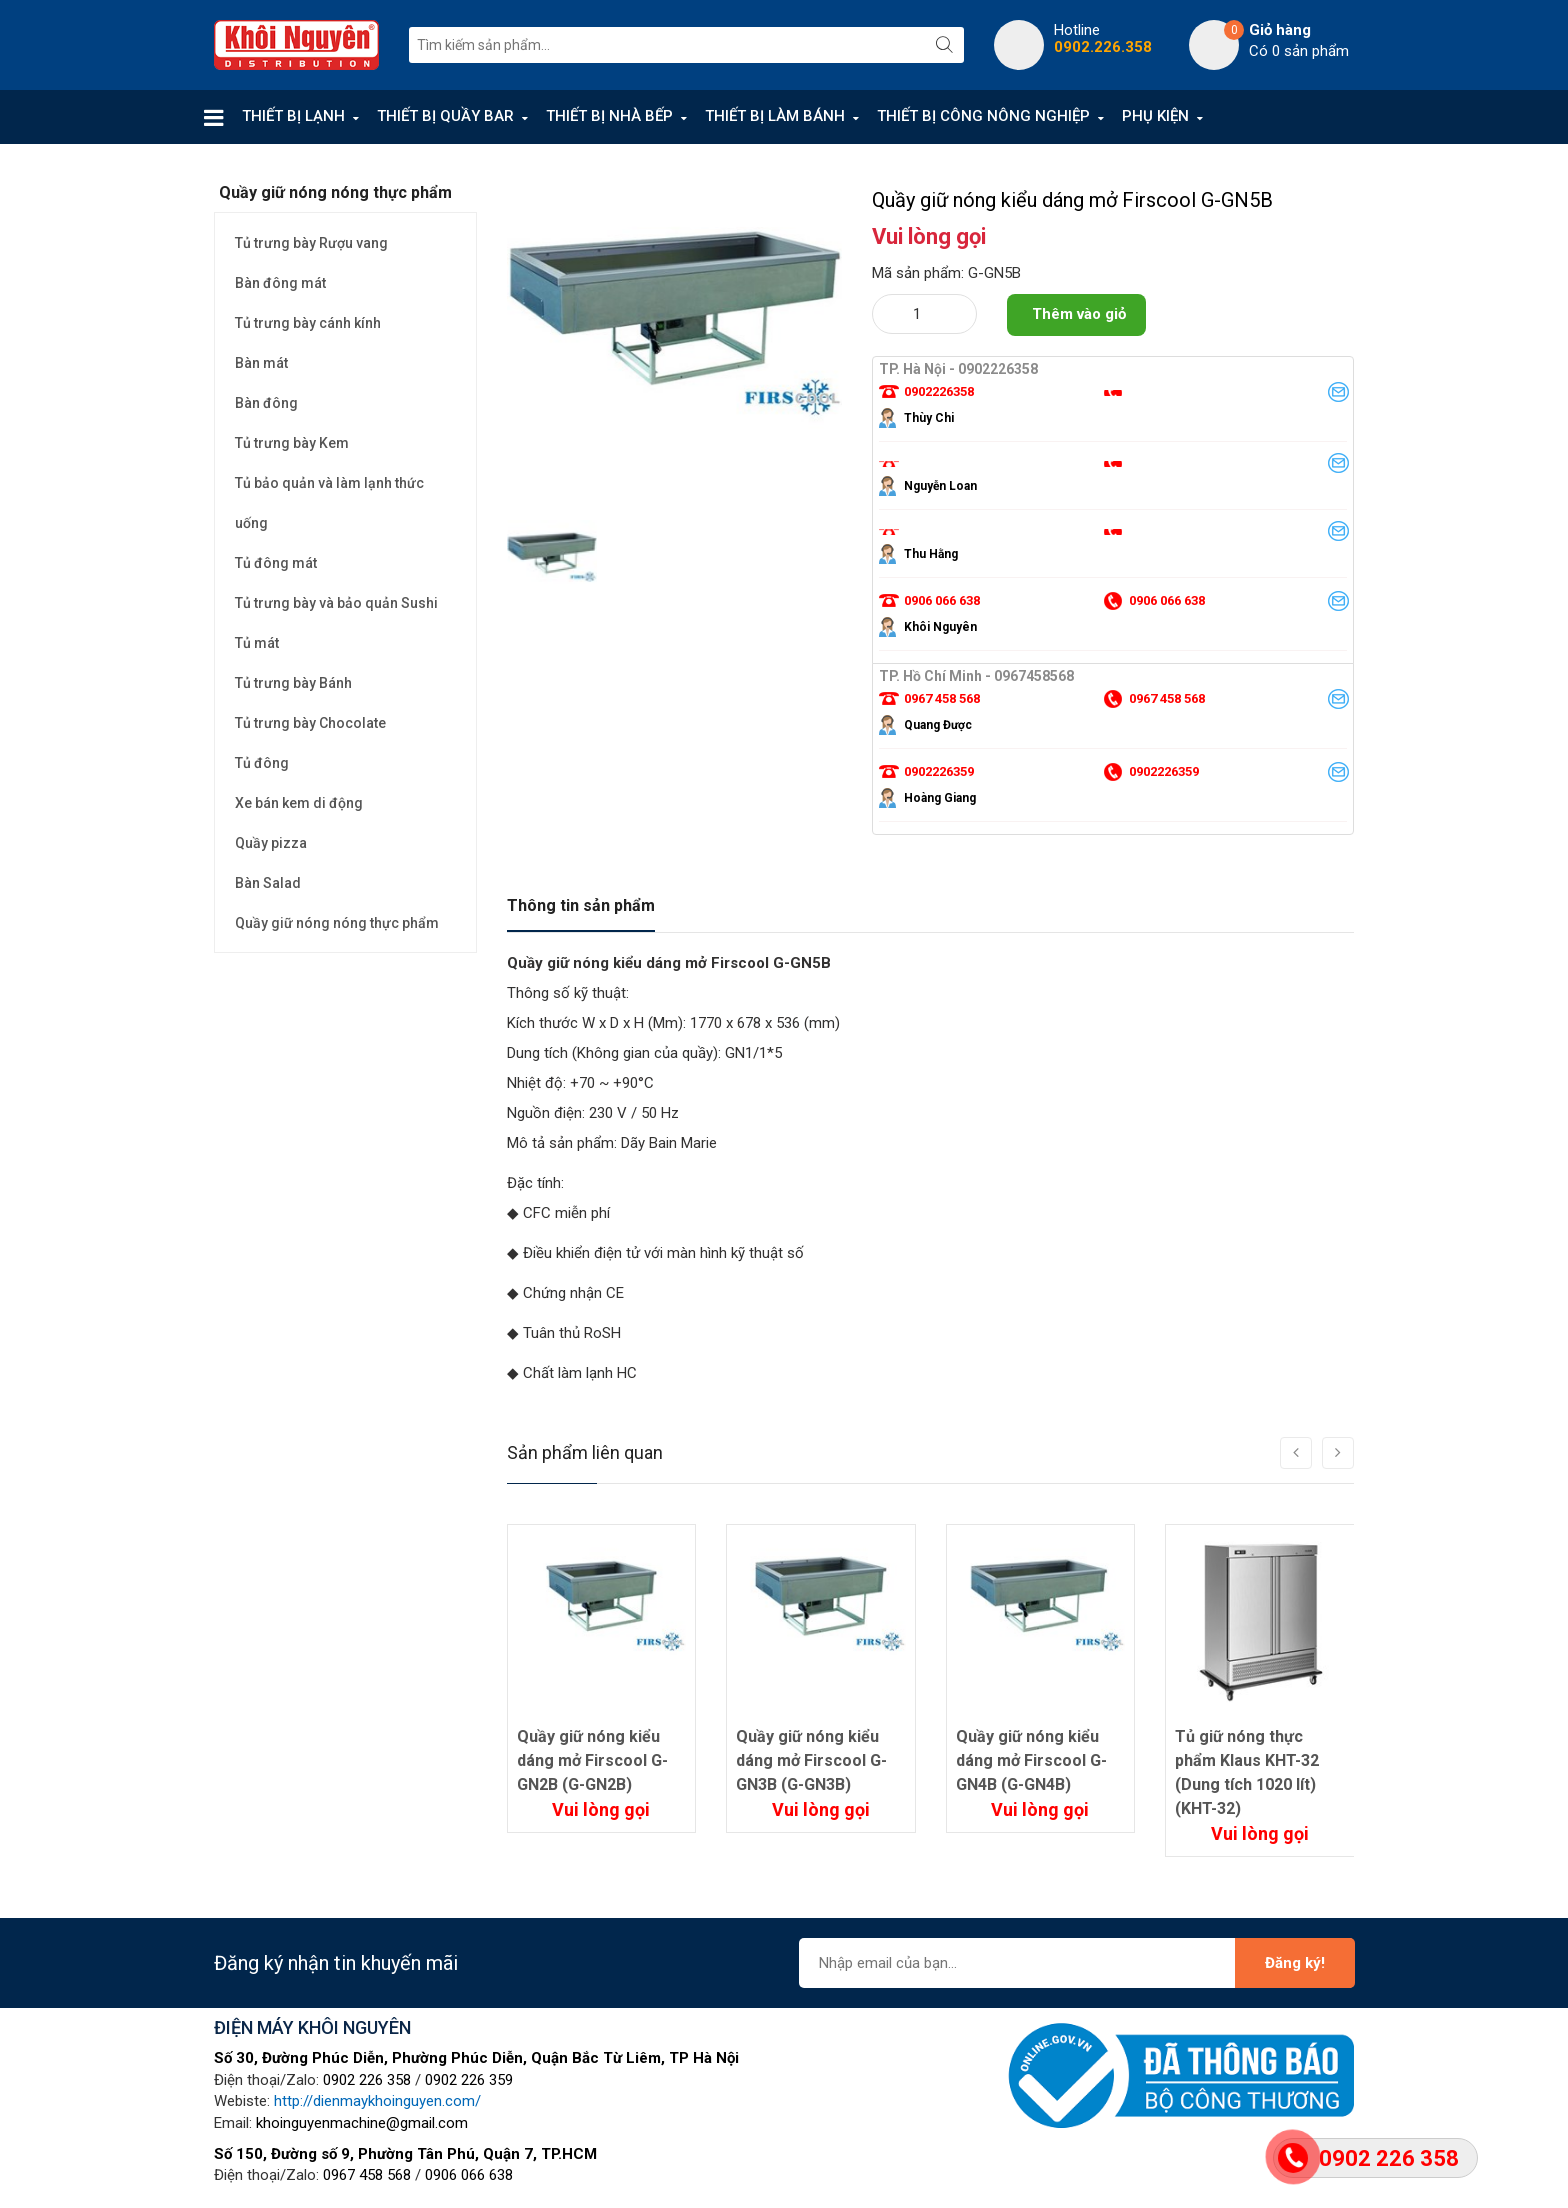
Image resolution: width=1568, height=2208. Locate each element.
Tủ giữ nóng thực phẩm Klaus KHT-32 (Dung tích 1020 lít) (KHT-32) (1247, 1772)
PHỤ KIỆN (1155, 116)
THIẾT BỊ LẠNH (293, 116)
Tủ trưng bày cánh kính (308, 323)
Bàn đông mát (280, 283)
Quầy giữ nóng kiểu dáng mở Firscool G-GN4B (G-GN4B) (1031, 1760)
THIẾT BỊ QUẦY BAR (445, 116)
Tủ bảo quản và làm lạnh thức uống (329, 503)
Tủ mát (257, 643)
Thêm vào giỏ (1079, 314)
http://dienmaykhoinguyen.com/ (377, 2101)
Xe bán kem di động (299, 803)
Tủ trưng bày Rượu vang (311, 243)
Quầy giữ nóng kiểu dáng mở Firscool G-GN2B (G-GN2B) (592, 1760)
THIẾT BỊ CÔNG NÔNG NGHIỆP (983, 116)
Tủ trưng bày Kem (292, 443)
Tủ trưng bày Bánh (293, 683)
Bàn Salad (268, 883)
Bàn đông (266, 403)
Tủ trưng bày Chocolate (310, 723)
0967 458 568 (367, 2175)
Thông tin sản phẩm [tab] (581, 905)
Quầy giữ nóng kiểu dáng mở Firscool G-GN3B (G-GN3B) (811, 1760)
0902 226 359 (469, 2080)
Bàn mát (261, 363)
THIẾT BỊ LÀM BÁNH (775, 116)
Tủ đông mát (276, 563)
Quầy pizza (271, 843)
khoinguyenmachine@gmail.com (362, 2123)
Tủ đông (262, 763)
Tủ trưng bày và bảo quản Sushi (336, 603)
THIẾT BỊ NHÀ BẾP (609, 116)
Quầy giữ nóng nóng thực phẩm (337, 923)
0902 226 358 (367, 2080)
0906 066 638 (469, 2175)
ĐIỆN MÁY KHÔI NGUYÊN (312, 2027)
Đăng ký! (1295, 1963)
